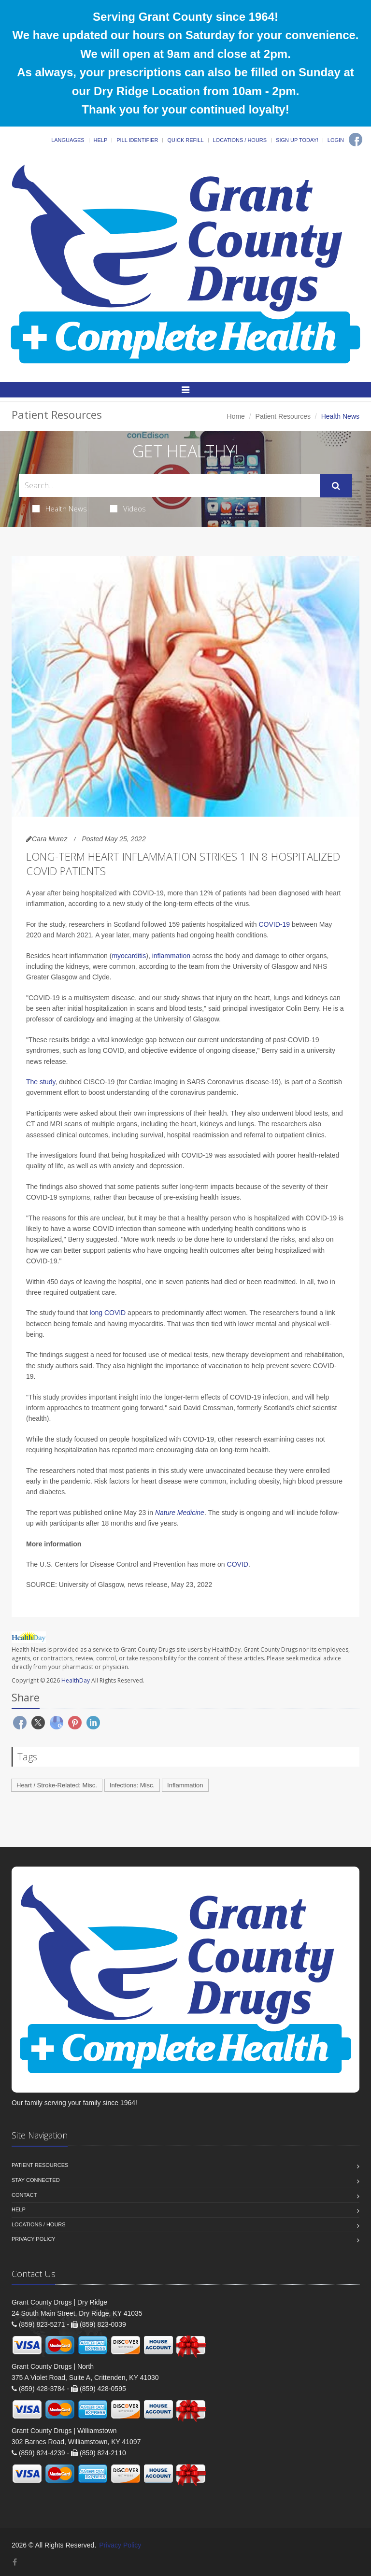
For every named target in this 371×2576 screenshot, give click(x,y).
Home (236, 416)
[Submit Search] (336, 485)
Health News (59, 508)
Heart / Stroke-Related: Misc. (56, 1785)
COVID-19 (274, 924)
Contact (24, 2195)
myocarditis (129, 956)
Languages (67, 140)
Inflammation (185, 1785)
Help (101, 140)
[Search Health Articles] (169, 485)
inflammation (171, 956)
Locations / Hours (240, 140)
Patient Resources (283, 416)
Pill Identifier (137, 140)
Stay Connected (36, 2180)
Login (336, 140)
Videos (128, 508)
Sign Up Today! (297, 140)
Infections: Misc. (132, 1785)
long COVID (108, 1312)
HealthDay (75, 1680)
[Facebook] (355, 139)
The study (40, 1082)
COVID (237, 1564)
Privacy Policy (34, 2239)
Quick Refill (185, 140)
